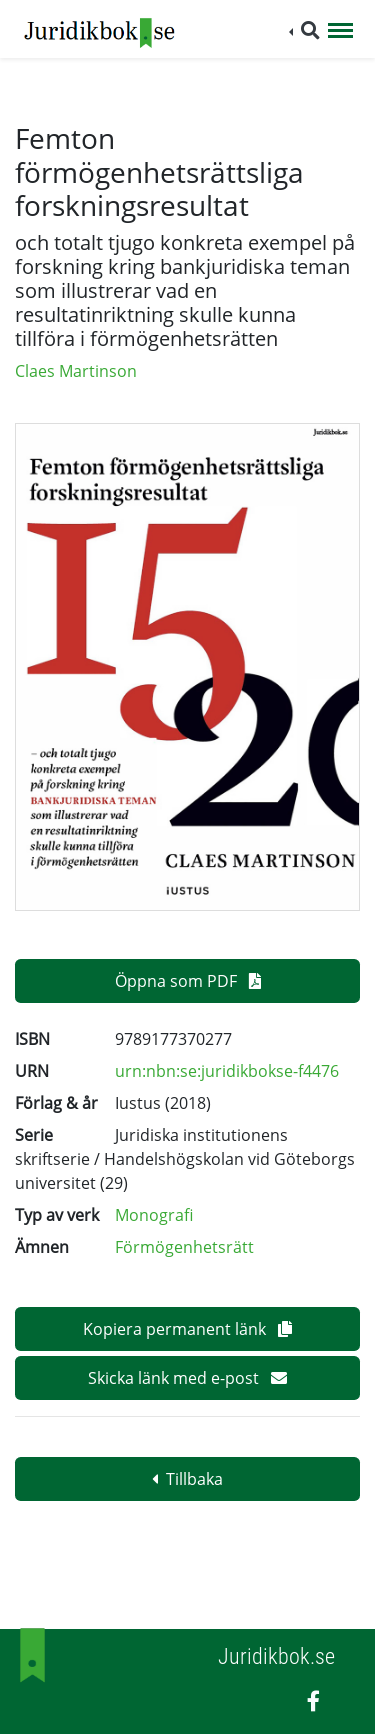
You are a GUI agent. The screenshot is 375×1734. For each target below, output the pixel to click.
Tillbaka (187, 1479)
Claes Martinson (76, 371)
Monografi (154, 1215)
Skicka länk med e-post (187, 1378)
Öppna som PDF (188, 981)
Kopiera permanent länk (187, 1329)
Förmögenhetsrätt (184, 1247)
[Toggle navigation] (340, 32)
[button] (304, 30)
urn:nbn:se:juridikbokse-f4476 (227, 1071)
